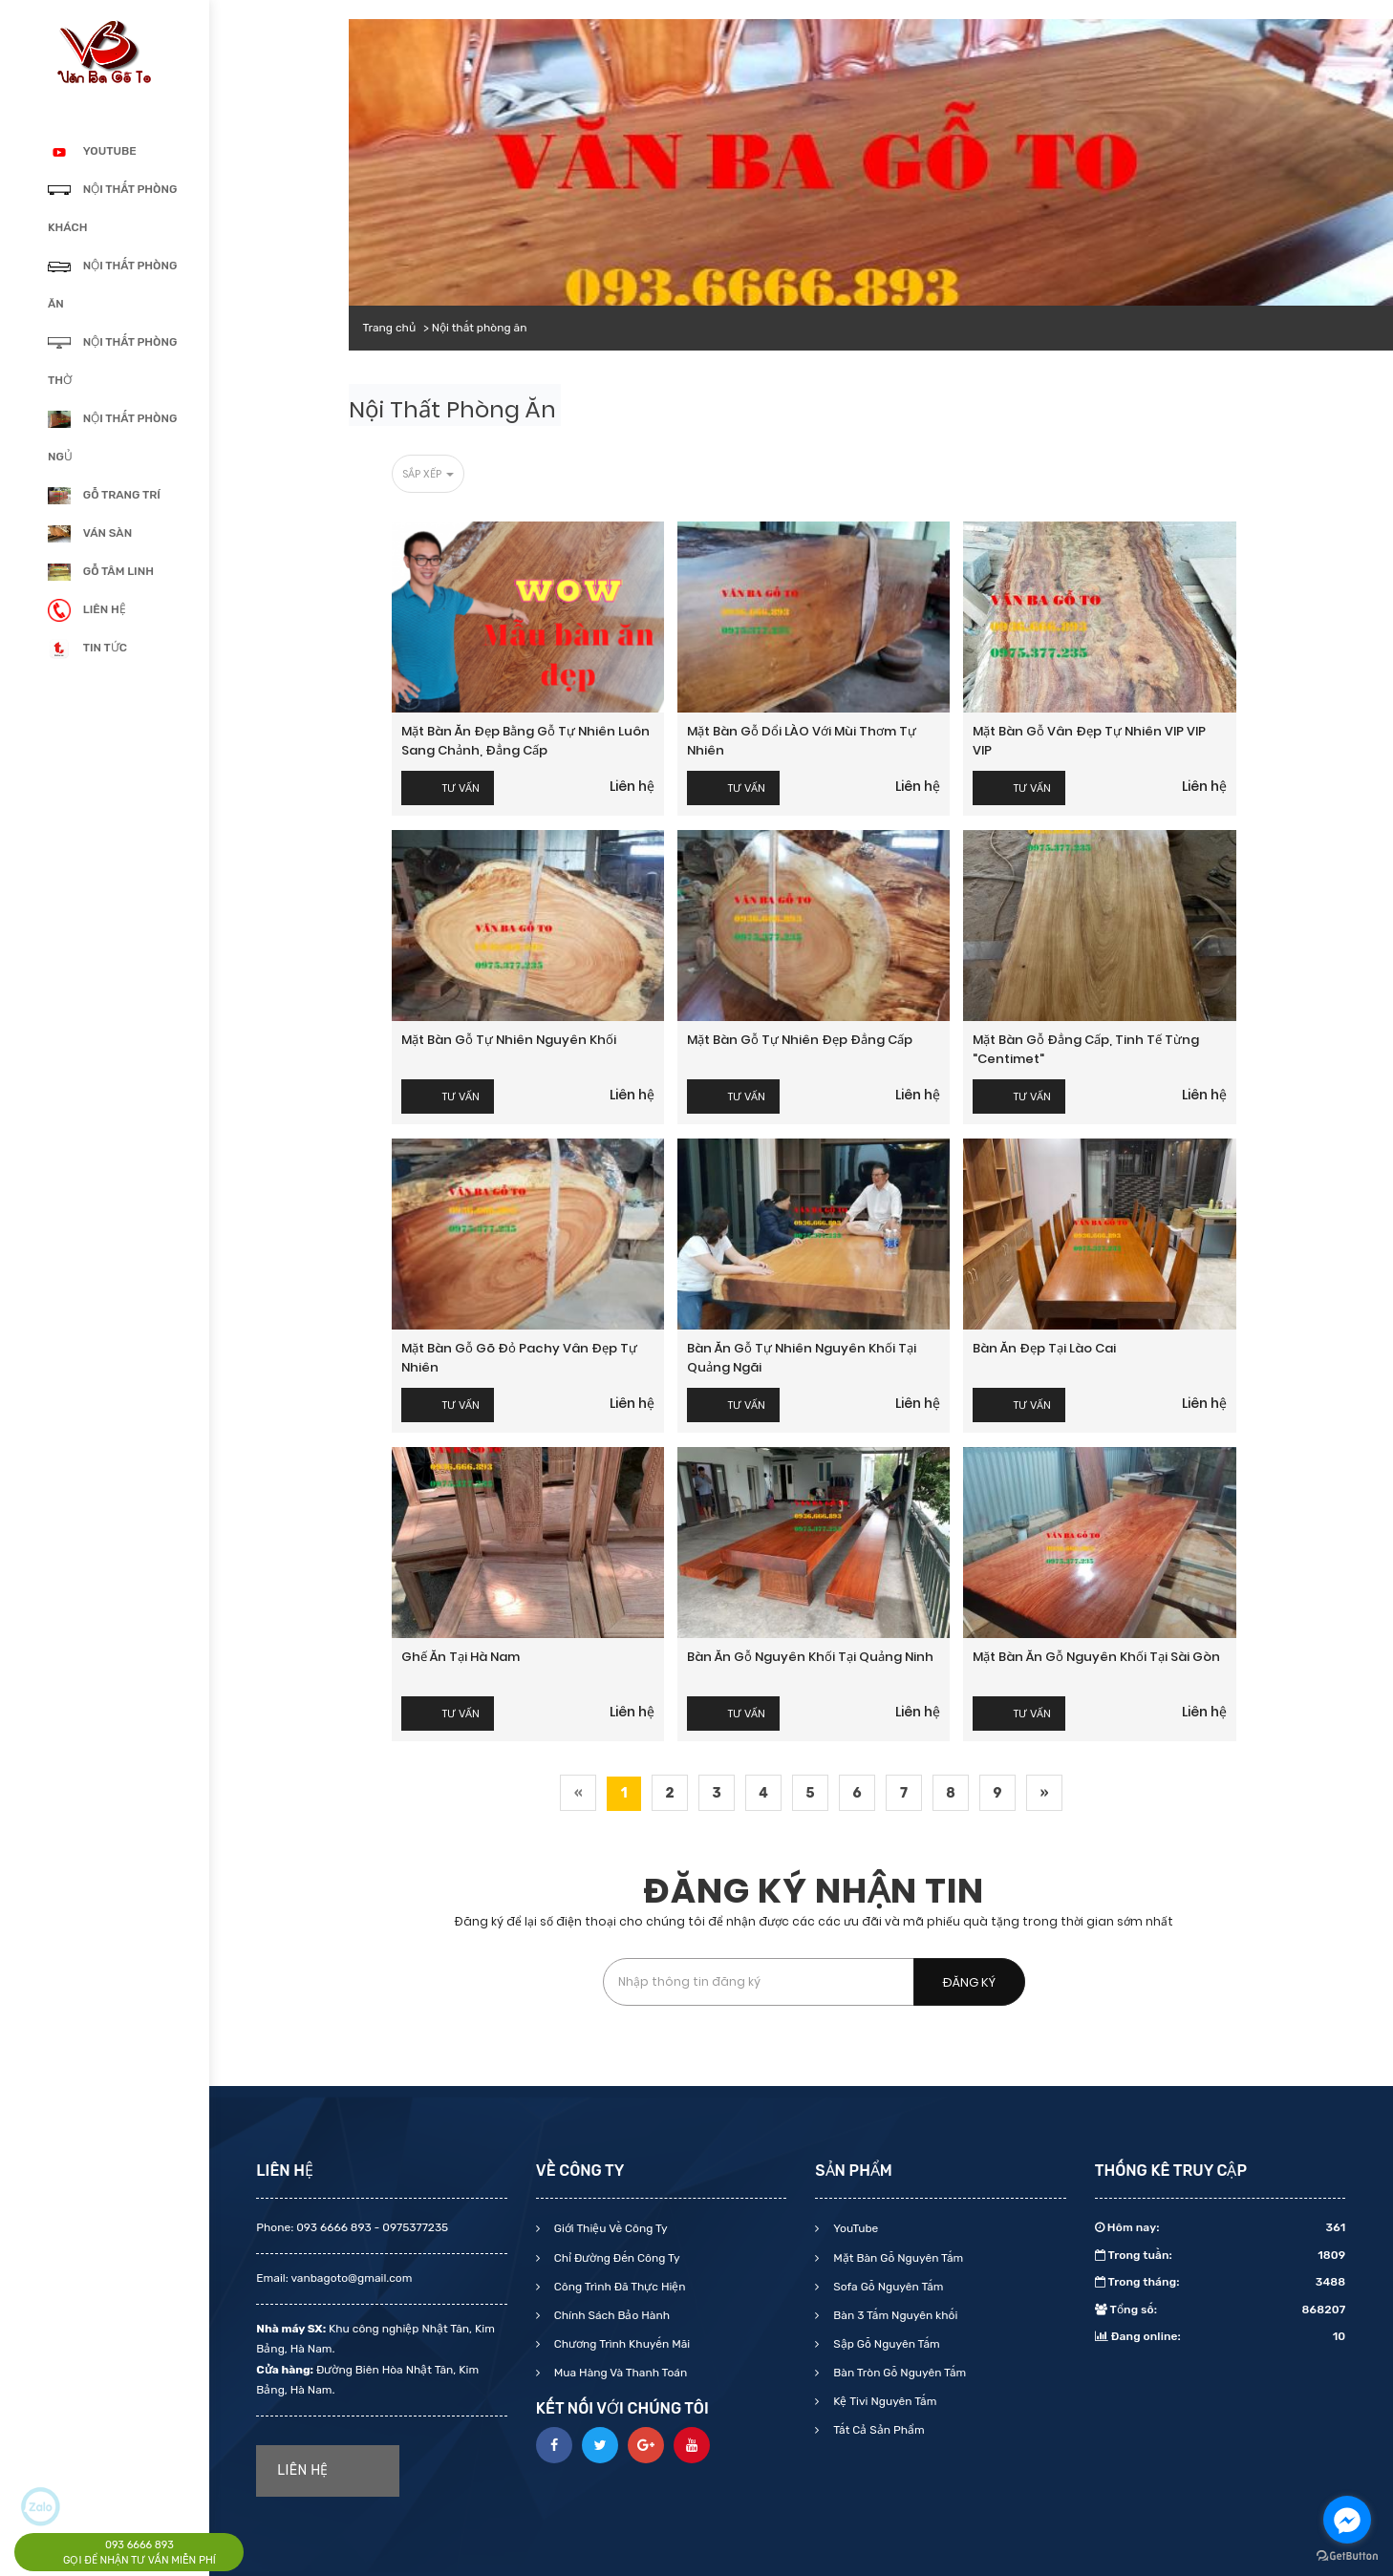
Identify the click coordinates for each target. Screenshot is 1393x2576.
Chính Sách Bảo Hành (610, 2315)
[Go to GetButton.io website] (1347, 2556)
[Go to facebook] (1347, 2520)
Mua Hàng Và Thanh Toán (619, 2372)
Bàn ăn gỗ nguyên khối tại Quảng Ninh (810, 1657)
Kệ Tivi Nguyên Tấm (883, 2401)
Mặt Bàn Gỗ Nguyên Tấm (896, 2258)
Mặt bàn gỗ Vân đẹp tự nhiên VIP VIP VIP (1089, 740)
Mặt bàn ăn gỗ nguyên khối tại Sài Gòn (1096, 1657)
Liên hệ (632, 786)
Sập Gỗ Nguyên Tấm (884, 2344)
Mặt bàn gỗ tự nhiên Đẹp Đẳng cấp (799, 1040)
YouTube (854, 2228)
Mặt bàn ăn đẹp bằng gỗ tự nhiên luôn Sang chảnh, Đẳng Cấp (525, 740)
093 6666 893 (139, 2545)
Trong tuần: (1220, 2255)
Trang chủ (389, 327)
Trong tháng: (1220, 2281)
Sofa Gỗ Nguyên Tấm (886, 2286)
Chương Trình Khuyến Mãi (620, 2344)
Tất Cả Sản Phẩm (877, 2430)
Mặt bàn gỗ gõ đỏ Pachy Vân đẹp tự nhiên (519, 1357)
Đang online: (1220, 2336)
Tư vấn (461, 788)
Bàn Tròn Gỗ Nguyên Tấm (898, 2372)
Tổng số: (1220, 2309)
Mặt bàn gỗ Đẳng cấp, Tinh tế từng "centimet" (1086, 1049)
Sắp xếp (428, 473)
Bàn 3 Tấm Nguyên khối (893, 2315)
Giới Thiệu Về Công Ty (609, 2228)
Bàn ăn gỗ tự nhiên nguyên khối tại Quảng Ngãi (801, 1357)
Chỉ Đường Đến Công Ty (615, 2258)
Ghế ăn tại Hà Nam (460, 1657)
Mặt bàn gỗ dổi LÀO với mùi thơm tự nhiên (801, 740)
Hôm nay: (1220, 2227)
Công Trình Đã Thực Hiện (618, 2286)
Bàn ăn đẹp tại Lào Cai (1044, 1348)
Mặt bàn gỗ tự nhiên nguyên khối (508, 1040)
